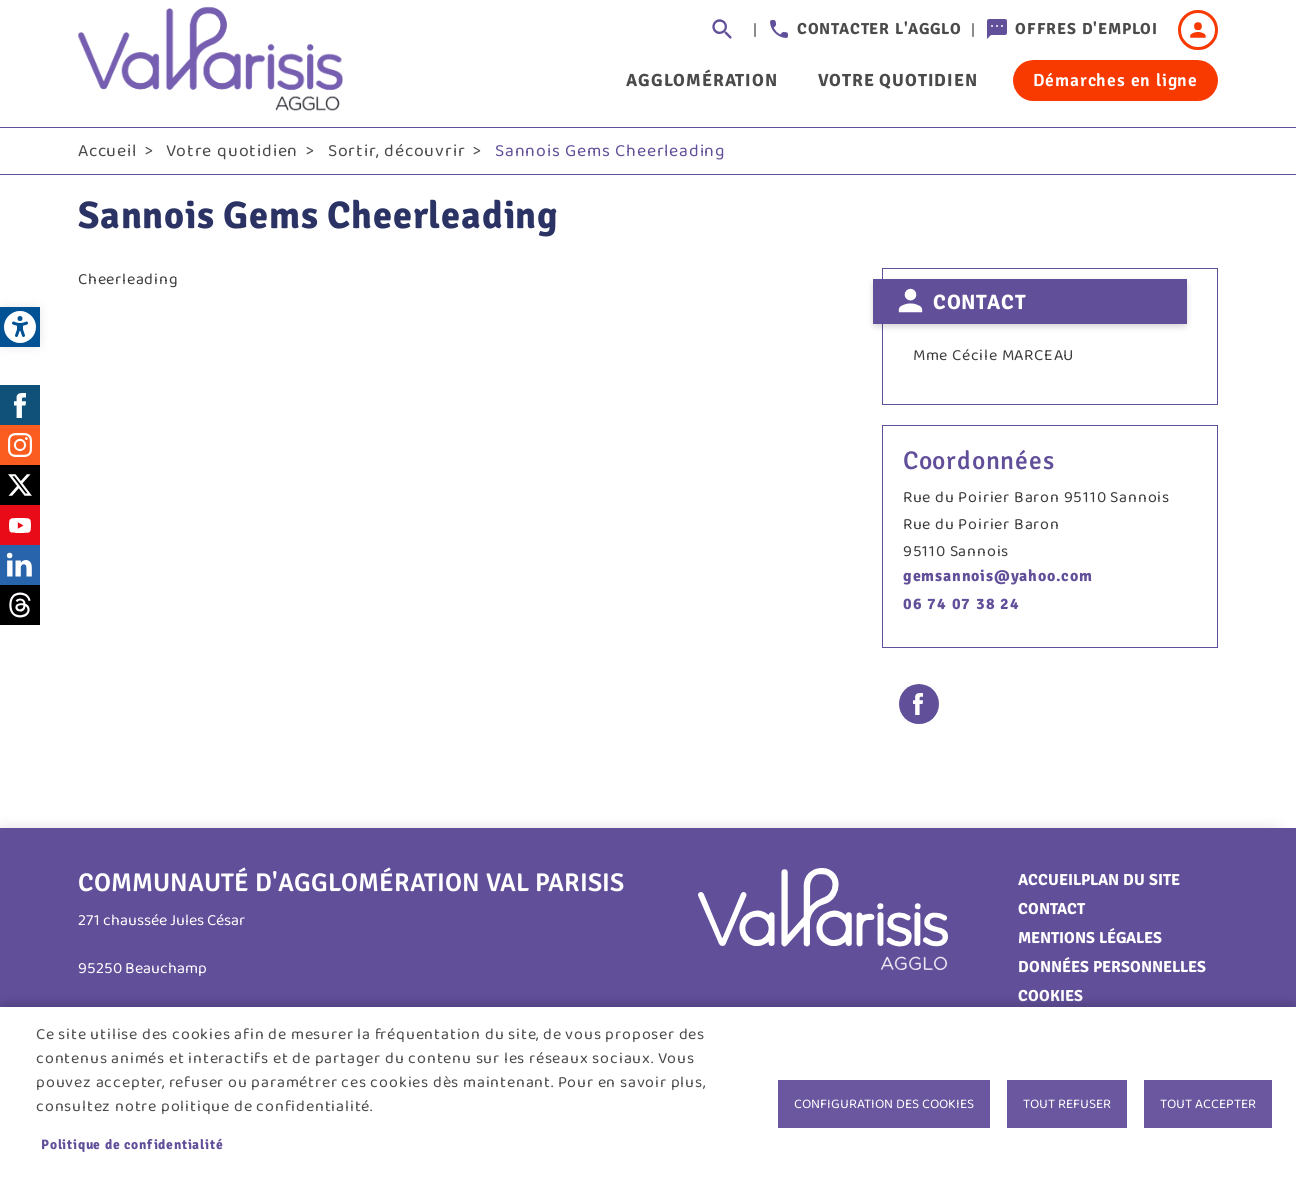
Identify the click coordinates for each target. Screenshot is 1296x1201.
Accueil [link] (107, 151)
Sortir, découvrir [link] (397, 151)
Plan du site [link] (1130, 880)
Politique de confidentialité (132, 1144)
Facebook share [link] (919, 704)
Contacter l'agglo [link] (879, 29)
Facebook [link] (20, 405)
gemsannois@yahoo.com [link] (998, 576)
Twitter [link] (20, 485)
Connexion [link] (1198, 30)
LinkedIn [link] (20, 565)
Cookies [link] (1050, 996)
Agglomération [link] (701, 80)
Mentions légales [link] (1090, 938)
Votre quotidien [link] (898, 80)
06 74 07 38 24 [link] (961, 604)
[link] (20, 327)
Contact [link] (1051, 909)
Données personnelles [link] (1112, 967)
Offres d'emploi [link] (1086, 29)
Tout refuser (1067, 1104)
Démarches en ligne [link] (1115, 80)
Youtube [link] (20, 525)
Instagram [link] (20, 445)
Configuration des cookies (884, 1104)
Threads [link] (20, 605)
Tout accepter (1208, 1104)
